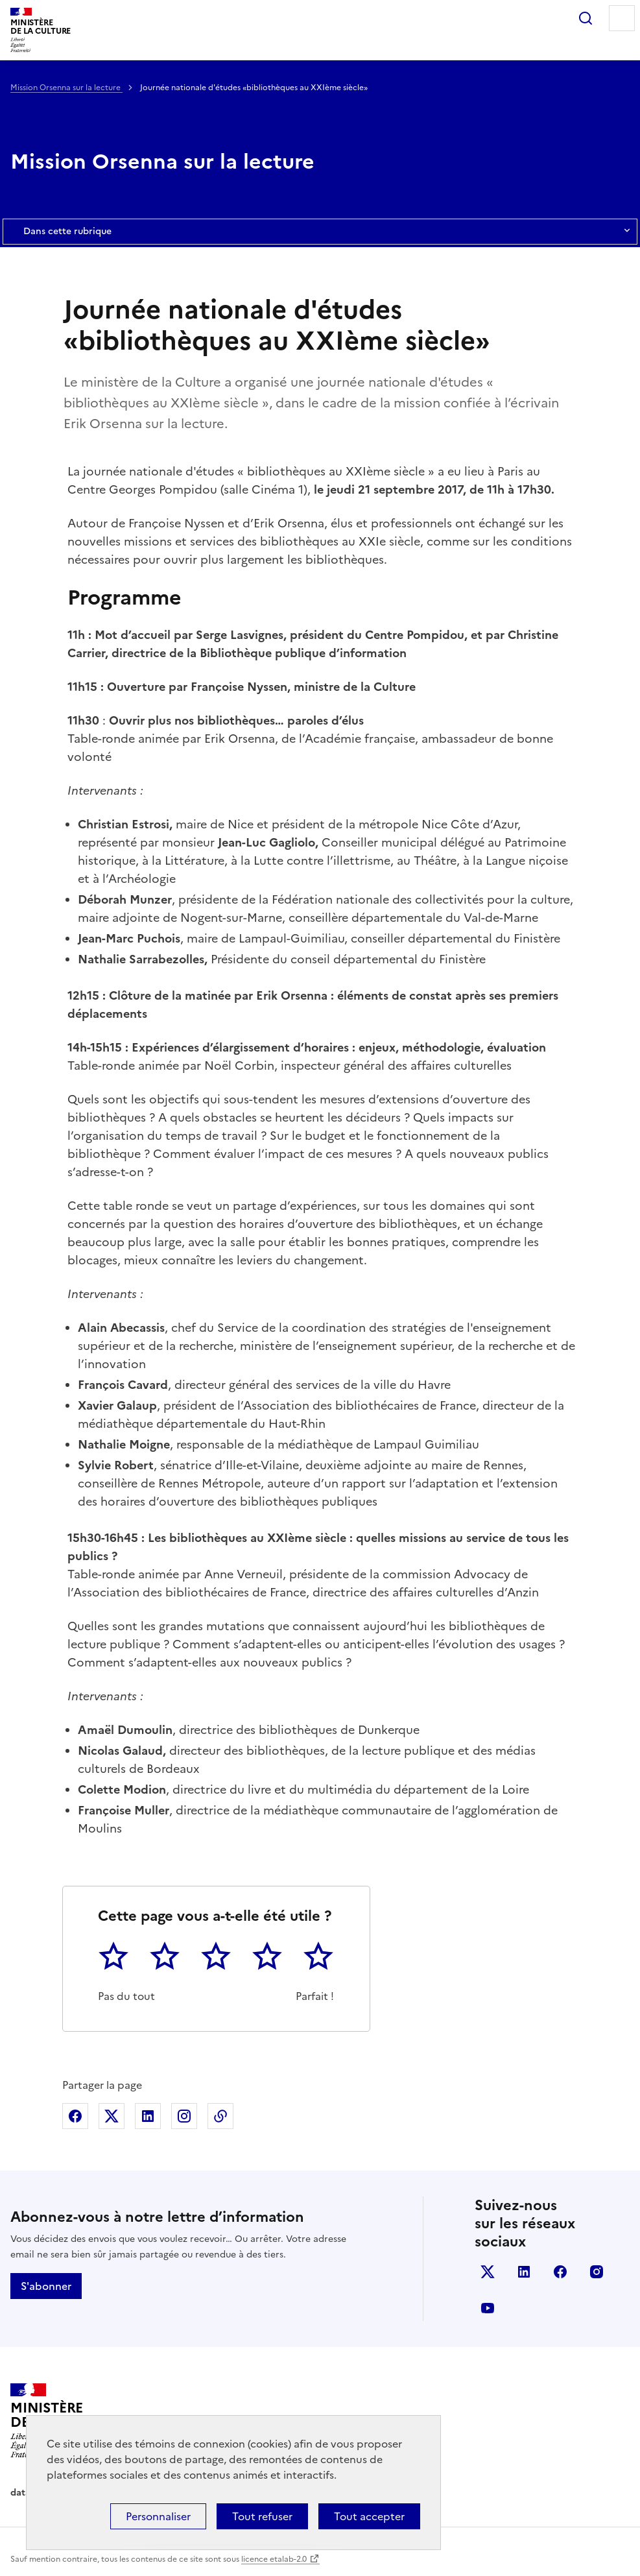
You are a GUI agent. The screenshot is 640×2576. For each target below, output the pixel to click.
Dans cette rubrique (320, 231)
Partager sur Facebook (75, 2116)
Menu (622, 18)
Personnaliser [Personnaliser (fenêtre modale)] (158, 2516)
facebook (560, 2272)
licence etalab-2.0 (274, 2559)
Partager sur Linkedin (148, 2116)
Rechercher (586, 18)
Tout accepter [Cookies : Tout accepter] (369, 2516)
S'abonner (46, 2286)
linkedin (524, 2272)
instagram (597, 2272)
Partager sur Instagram (184, 2116)
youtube (488, 2308)
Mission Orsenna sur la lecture (66, 87)
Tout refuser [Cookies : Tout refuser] (262, 2516)
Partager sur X (111, 2116)
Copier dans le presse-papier (220, 2116)
